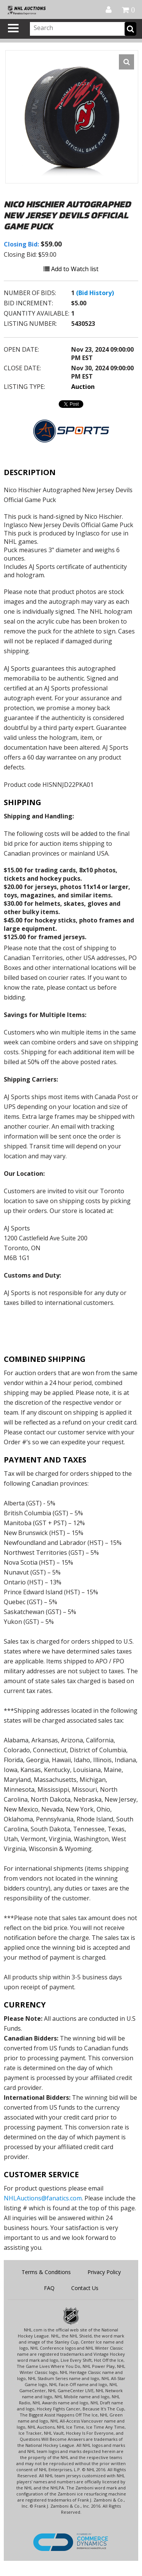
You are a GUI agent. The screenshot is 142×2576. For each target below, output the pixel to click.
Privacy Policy (104, 2272)
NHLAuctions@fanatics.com (43, 2198)
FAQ (49, 2288)
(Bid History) (95, 293)
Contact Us (84, 2288)
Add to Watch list (71, 269)
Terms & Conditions (46, 2272)
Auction (83, 386)
